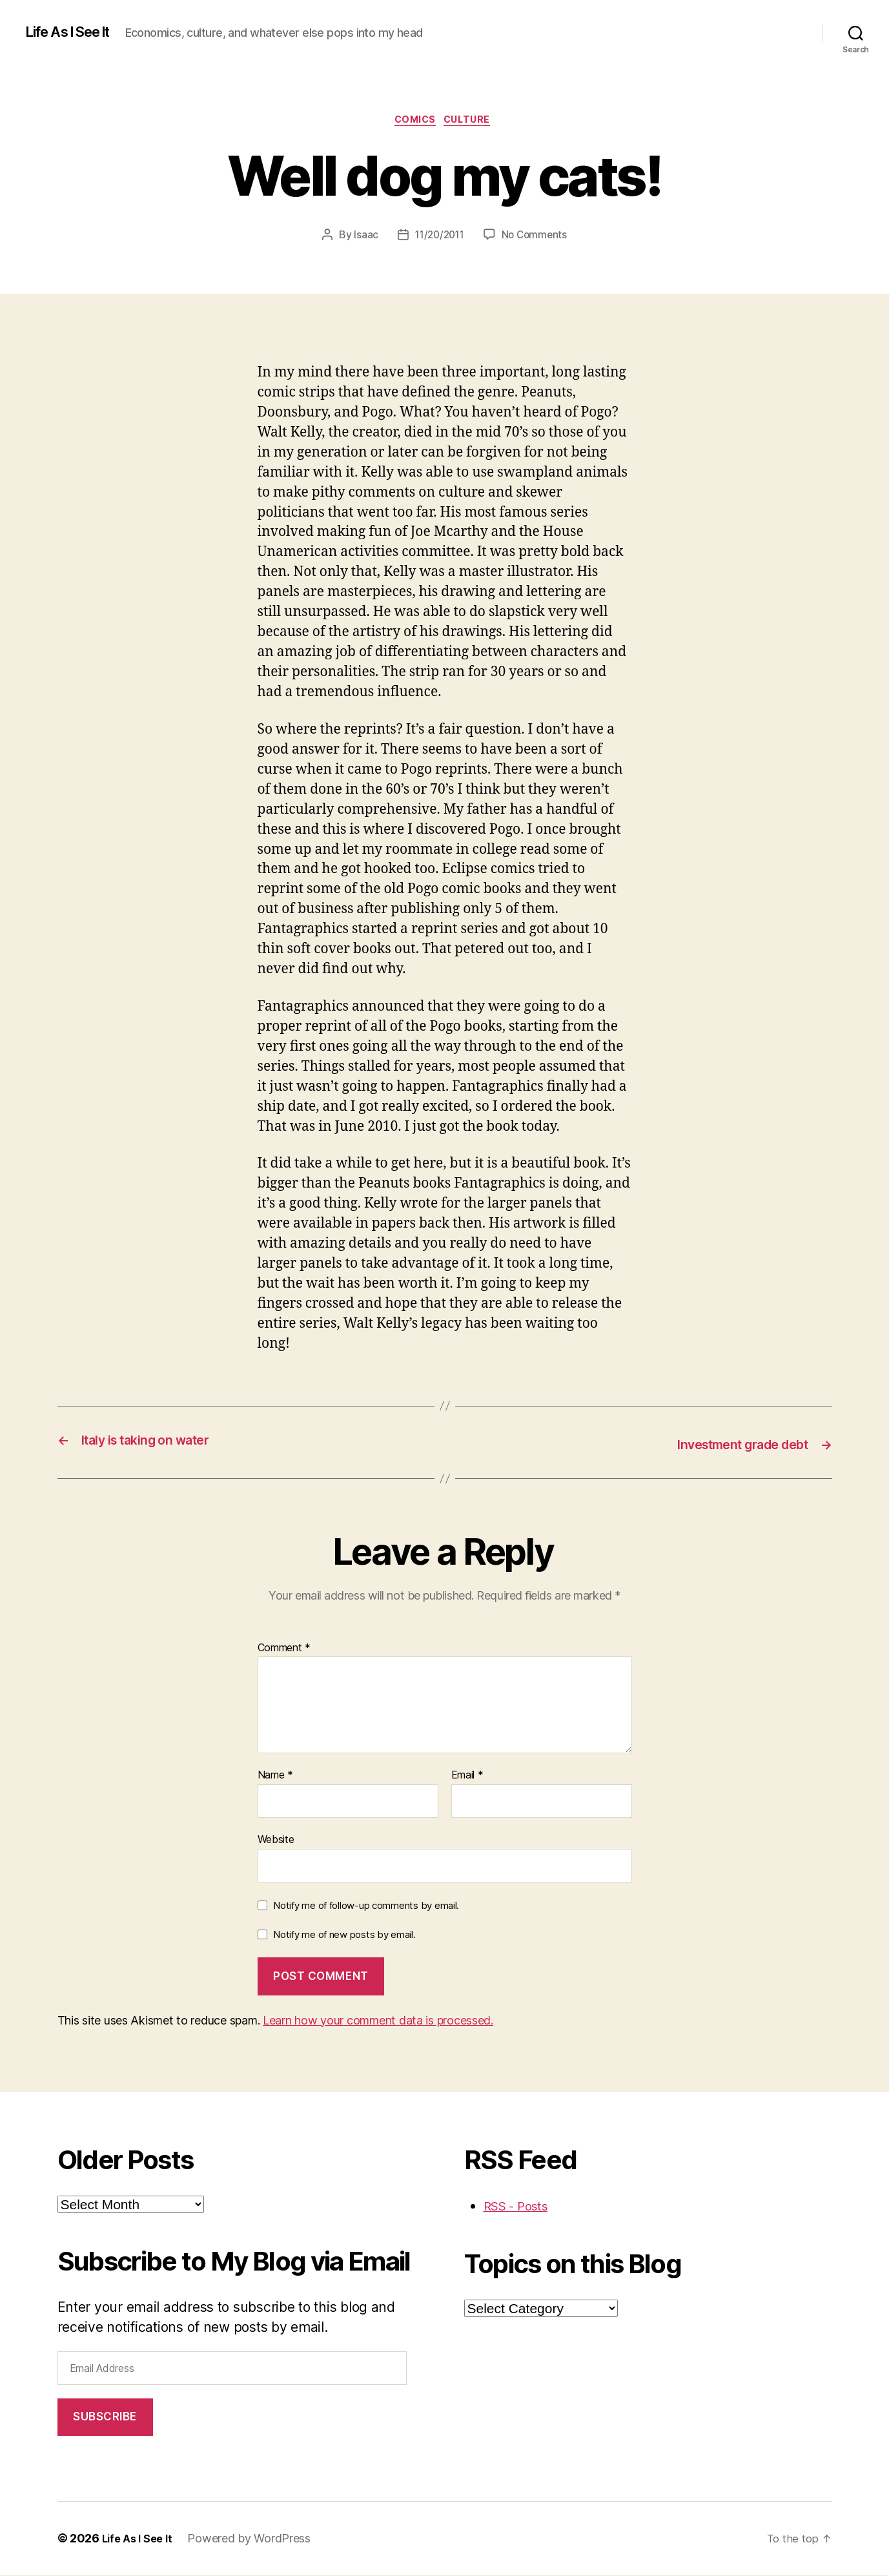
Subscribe (105, 2417)
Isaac (363, 237)
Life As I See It (75, 32)
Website (276, 1839)
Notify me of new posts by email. (344, 1936)
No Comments (537, 237)
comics (413, 122)
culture (472, 122)
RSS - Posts (520, 2206)
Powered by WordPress (255, 2539)
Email (467, 1776)
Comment (284, 1648)
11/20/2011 (438, 237)
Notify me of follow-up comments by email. (366, 1906)
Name (275, 1776)
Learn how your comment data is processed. (378, 2021)
